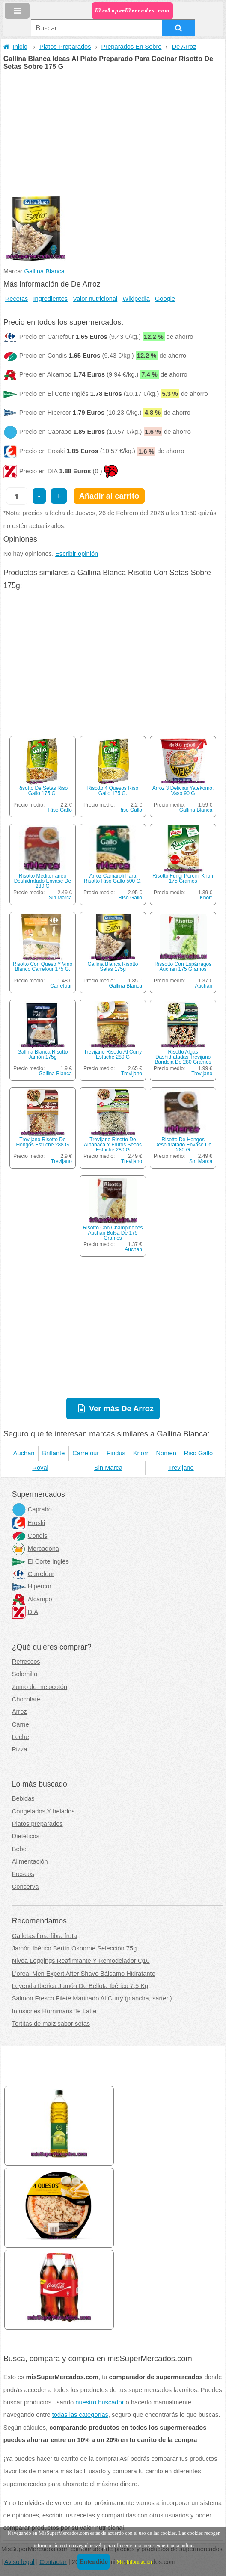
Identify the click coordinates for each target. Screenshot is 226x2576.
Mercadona (35, 1548)
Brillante (53, 1453)
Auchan (203, 985)
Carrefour (61, 985)
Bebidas (23, 1798)
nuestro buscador (99, 2402)
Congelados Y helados (43, 1811)
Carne (20, 1724)
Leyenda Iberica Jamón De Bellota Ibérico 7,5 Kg (80, 1985)
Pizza (19, 1749)
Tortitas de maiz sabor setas (51, 2023)
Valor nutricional (95, 298)
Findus (116, 1453)
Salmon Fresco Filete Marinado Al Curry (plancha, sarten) (92, 1998)
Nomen (166, 1453)
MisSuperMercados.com (132, 10)
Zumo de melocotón (40, 1686)
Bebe (19, 1849)
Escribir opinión (76, 553)
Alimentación (30, 1861)
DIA (25, 1612)
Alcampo (32, 1599)
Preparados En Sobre (131, 46)
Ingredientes (50, 298)
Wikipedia (136, 298)
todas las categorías (80, 2414)
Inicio (15, 46)
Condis (30, 1535)
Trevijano (131, 1073)
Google (165, 298)
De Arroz (184, 46)
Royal (40, 1467)
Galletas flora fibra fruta (44, 1935)
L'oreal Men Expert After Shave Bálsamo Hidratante (83, 1973)
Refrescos (26, 1661)
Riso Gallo (60, 810)
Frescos (23, 1873)
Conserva (25, 1886)
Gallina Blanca (44, 271)
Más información (134, 2562)
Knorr (206, 897)
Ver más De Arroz (121, 1408)
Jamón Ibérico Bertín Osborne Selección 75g (74, 1948)
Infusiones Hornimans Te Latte (54, 2011)
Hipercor (31, 1586)
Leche (20, 1736)
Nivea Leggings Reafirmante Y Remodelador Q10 (81, 1960)
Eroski (28, 1522)
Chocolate (26, 1699)
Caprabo (32, 1509)
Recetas (16, 298)
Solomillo (24, 1674)
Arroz (19, 1711)
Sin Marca (60, 897)
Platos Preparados (65, 46)
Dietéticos (25, 1836)
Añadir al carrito (109, 495)
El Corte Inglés (40, 1561)
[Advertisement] (113, 134)
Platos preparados (37, 1823)
